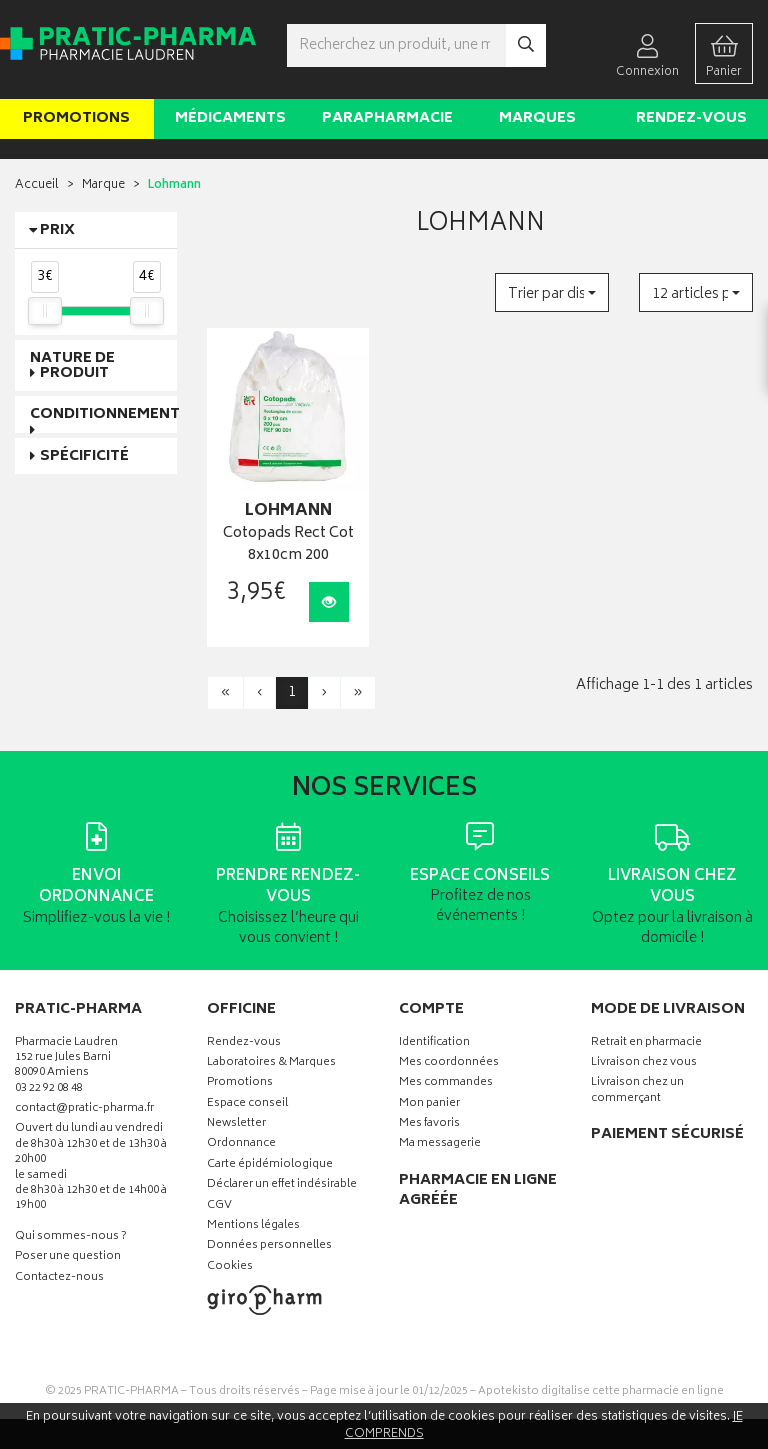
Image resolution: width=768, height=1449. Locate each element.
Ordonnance (241, 1144)
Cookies (230, 1267)
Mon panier (429, 1104)
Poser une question (68, 1257)
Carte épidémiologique (270, 1165)
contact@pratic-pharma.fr (84, 1111)
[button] (552, 292)
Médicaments (230, 118)
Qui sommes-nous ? (71, 1237)
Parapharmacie (387, 118)
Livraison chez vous (644, 1063)
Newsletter (236, 1124)
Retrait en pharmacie (646, 1043)
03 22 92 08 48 (49, 1089)
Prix (57, 230)
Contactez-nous (59, 1278)
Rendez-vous (691, 118)
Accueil (37, 185)
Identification (434, 1043)
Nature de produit (72, 366)
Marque (103, 185)
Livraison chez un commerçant (637, 1091)
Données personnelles (269, 1246)
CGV (219, 1206)
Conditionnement (105, 414)
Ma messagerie (440, 1144)
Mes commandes (446, 1083)
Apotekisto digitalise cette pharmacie (601, 1391)
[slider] (45, 311)
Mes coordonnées (449, 1063)
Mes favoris (429, 1124)
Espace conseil (247, 1104)
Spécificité (84, 456)
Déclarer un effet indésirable (282, 1185)
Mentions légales (253, 1226)
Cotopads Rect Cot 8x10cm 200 (288, 545)
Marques (537, 118)
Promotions (76, 118)
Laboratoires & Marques (271, 1063)
